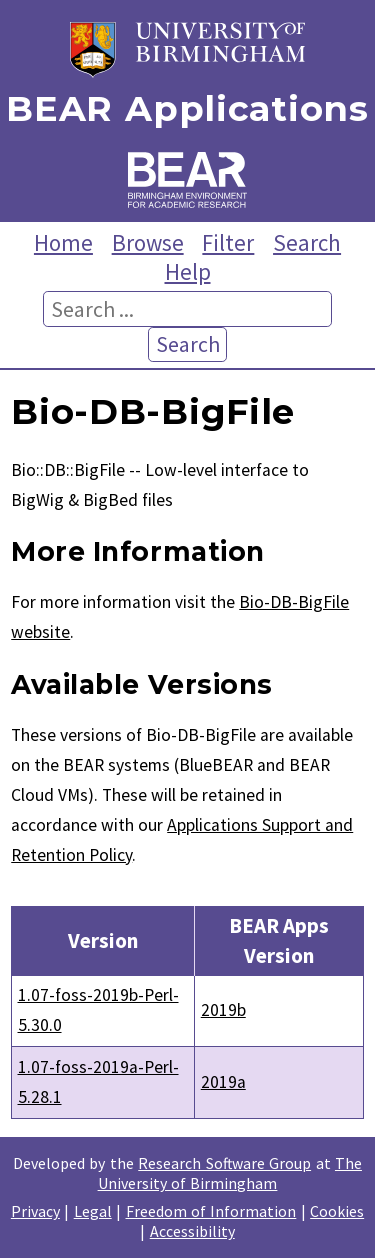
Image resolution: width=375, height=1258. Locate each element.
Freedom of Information (211, 1211)
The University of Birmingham (230, 1173)
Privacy (35, 1211)
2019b (223, 1010)
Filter (228, 242)
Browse (148, 242)
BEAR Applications (187, 109)
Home (63, 242)
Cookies (337, 1211)
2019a (223, 1082)
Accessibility (192, 1231)
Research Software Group (224, 1163)
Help (188, 271)
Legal (93, 1211)
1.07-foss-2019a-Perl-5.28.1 (98, 1082)
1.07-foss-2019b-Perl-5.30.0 (98, 1010)
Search (307, 242)
